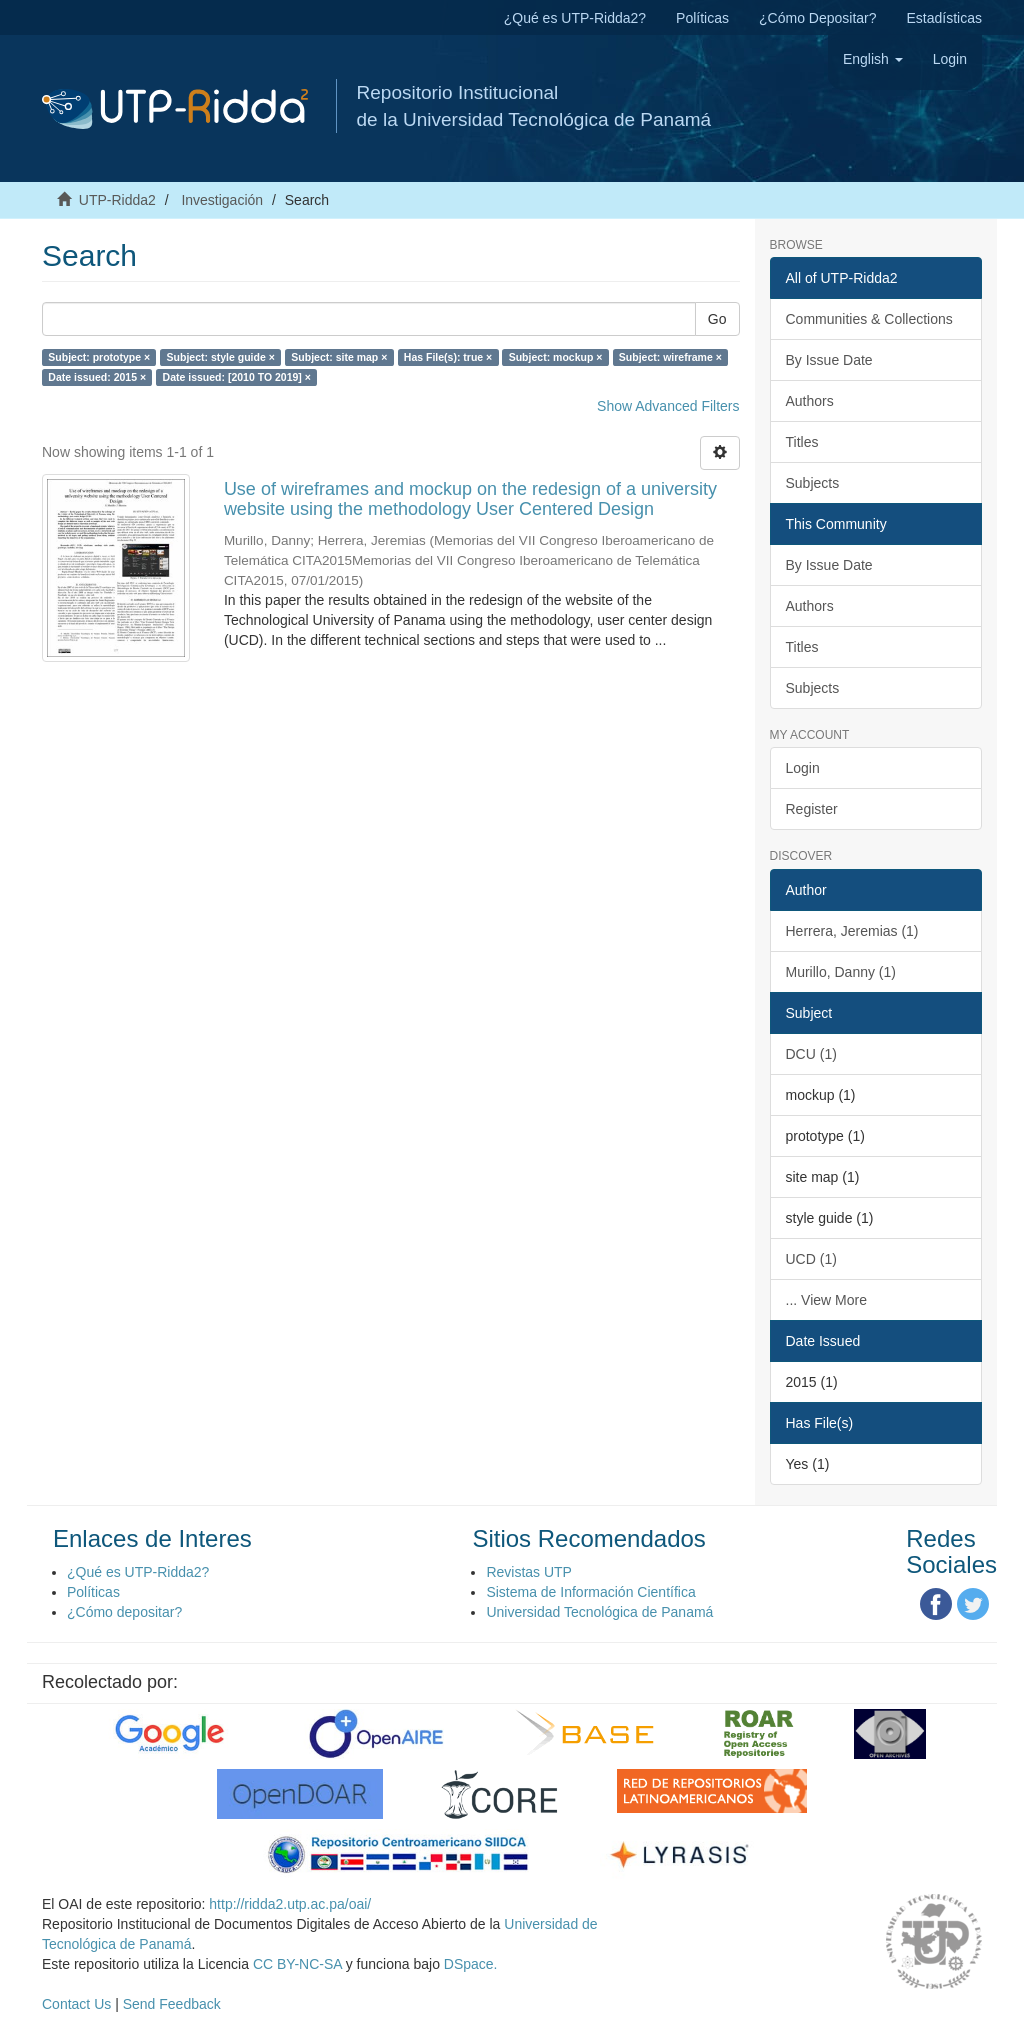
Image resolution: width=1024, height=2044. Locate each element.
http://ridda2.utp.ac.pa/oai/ (290, 1904)
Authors (810, 401)
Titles (802, 442)
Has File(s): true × (448, 357)
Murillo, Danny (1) (841, 972)
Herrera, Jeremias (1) (852, 931)
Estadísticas (944, 18)
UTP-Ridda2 (117, 200)
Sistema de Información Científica (590, 1592)
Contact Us (76, 2004)
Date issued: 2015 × (97, 377)
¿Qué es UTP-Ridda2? (575, 18)
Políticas (702, 18)
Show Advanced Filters (668, 406)
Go (717, 319)
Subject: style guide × (221, 357)
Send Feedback (172, 2004)
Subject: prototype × (99, 357)
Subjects (813, 483)
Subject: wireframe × (670, 357)
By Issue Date (829, 360)
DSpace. (471, 1964)
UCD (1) (811, 1259)
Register (812, 809)
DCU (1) (811, 1054)
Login (803, 768)
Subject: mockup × (556, 357)
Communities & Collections (869, 319)
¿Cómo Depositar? (818, 18)
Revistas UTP (529, 1572)
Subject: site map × (339, 357)
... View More (826, 1300)
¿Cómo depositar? (124, 1612)
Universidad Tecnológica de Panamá (599, 1612)
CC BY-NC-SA (297, 1964)
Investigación (222, 200)
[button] (873, 59)
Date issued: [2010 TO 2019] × (237, 377)
